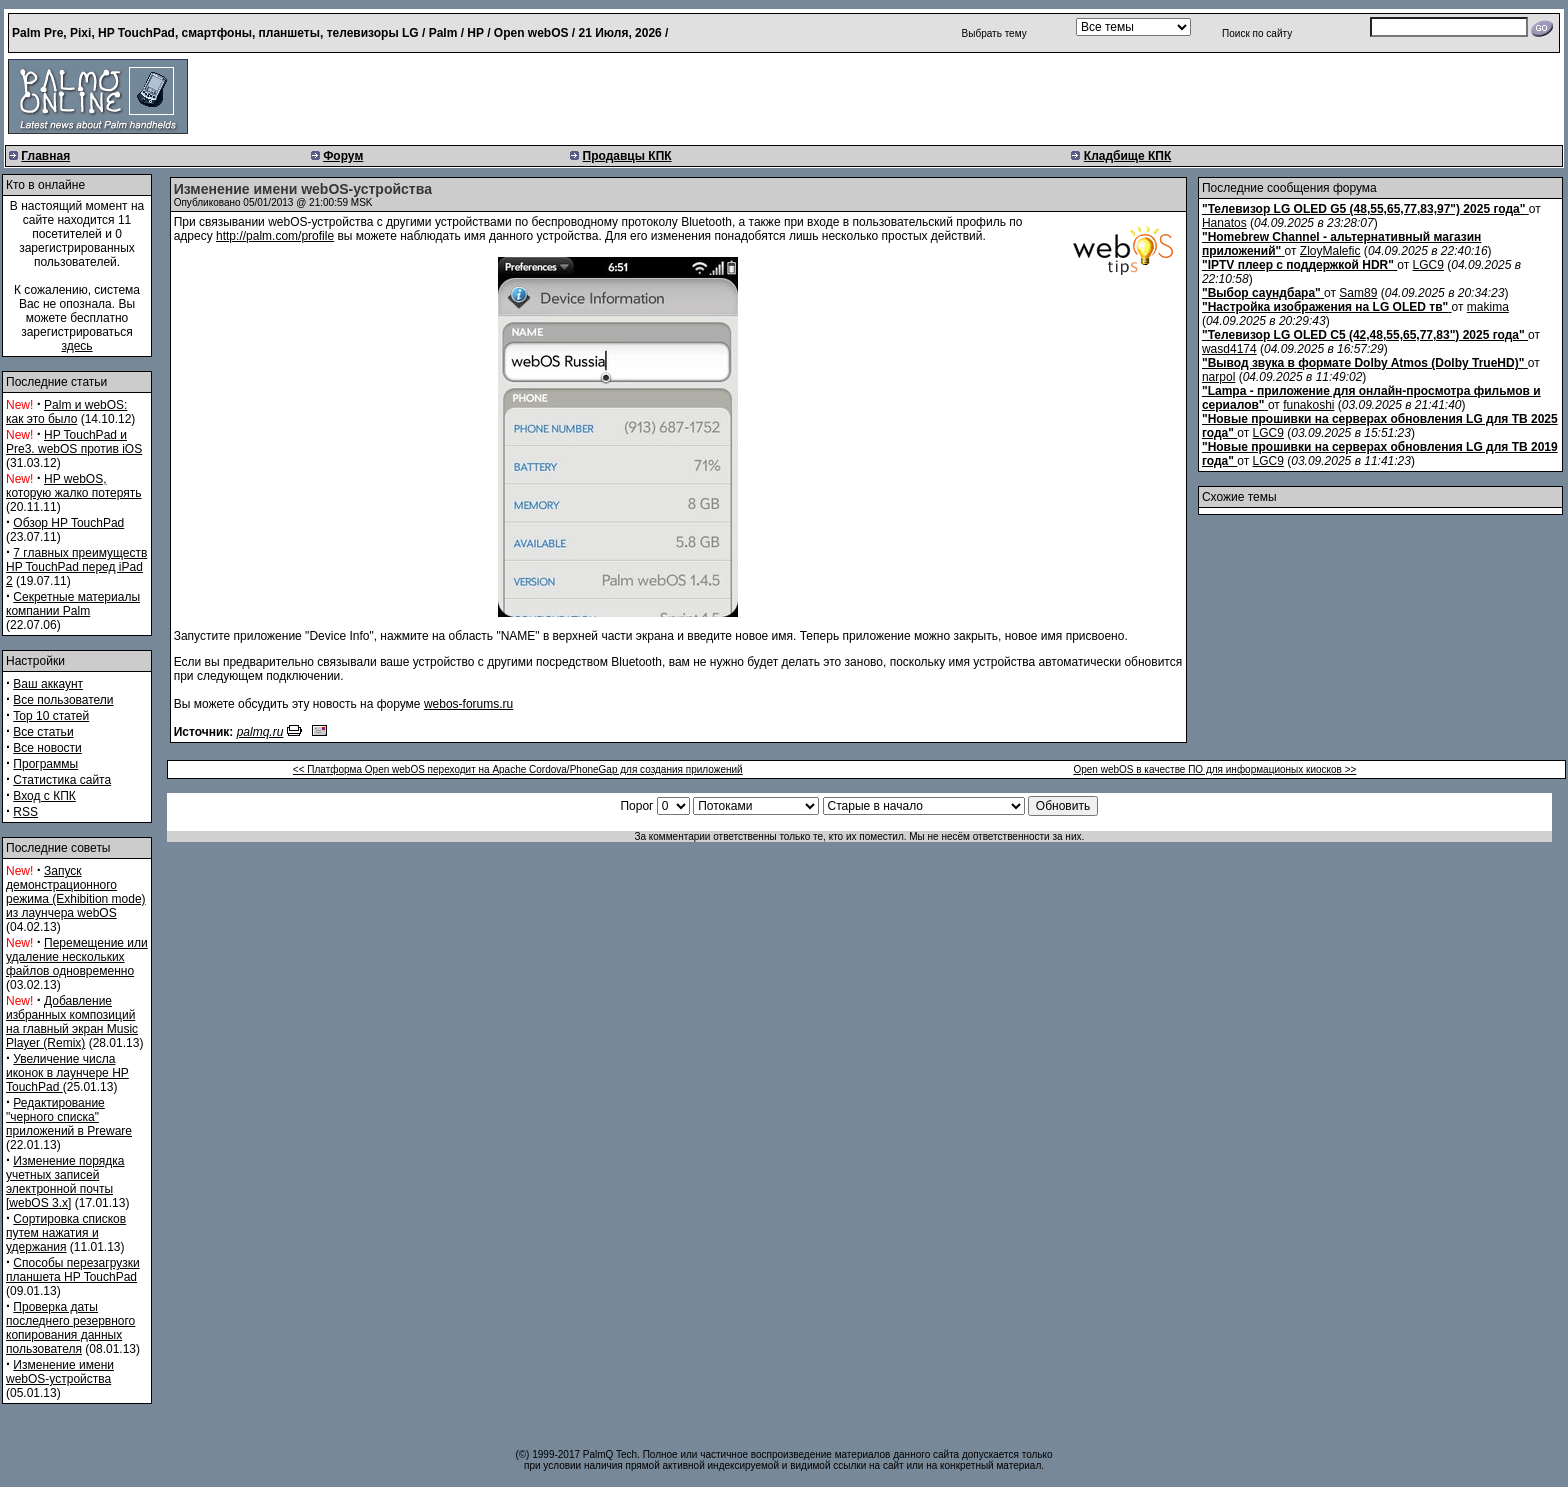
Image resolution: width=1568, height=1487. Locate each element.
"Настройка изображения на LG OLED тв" (1325, 307)
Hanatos (1224, 223)
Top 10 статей (51, 716)
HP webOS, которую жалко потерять (74, 486)
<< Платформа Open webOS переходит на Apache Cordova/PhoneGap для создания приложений (518, 769)
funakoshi (1308, 405)
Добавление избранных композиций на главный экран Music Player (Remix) (72, 1022)
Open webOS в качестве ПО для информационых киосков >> (1214, 769)
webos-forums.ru (468, 704)
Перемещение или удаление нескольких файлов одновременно (77, 957)
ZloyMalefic (1330, 251)
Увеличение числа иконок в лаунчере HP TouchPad (67, 1073)
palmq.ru (260, 732)
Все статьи (43, 732)
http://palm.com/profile (275, 236)
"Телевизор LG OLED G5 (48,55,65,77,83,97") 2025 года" (1363, 209)
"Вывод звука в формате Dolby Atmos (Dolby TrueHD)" (1363, 363)
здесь (76, 346)
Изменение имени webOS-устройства (60, 1372)
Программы (45, 764)
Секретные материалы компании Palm (73, 604)
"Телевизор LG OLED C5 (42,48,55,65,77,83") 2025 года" (1363, 335)
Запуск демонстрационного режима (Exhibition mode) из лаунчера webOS (76, 892)
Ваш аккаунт (48, 684)
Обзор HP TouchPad (68, 523)
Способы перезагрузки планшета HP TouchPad (73, 1270)
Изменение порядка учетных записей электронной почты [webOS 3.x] (65, 1182)
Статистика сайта (62, 780)
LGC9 (1428, 265)
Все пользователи (63, 700)
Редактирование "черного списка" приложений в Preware (69, 1117)
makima (1488, 307)
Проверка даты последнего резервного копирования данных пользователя (70, 1328)
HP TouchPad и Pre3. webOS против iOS (74, 442)
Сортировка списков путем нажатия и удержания (66, 1233)
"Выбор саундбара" (1261, 293)
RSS (25, 812)
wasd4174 (1229, 349)
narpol (1218, 377)
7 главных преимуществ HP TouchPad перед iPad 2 (76, 567)
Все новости (47, 748)
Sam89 (1358, 293)
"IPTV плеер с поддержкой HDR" (1298, 265)
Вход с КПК (44, 796)
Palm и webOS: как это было (66, 412)
